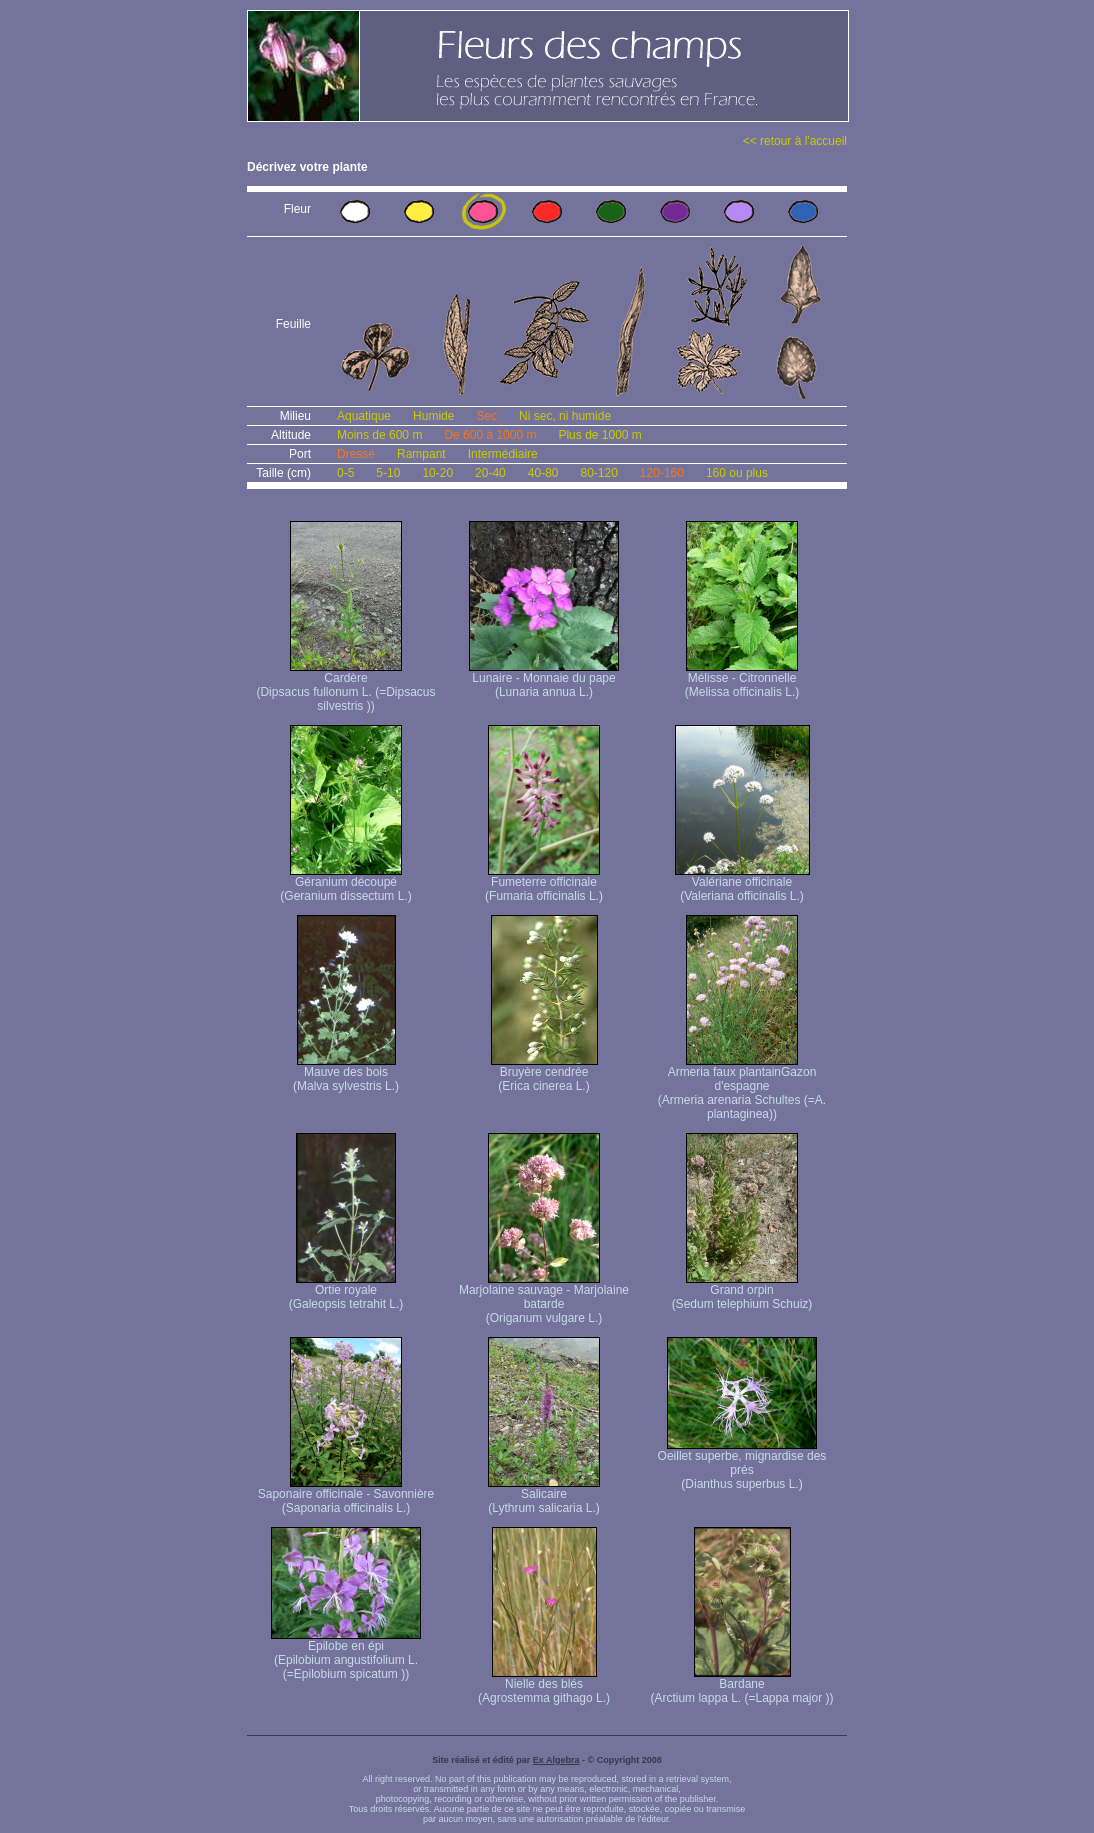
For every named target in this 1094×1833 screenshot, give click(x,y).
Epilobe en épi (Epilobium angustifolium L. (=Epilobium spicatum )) (346, 1654)
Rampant (421, 454)
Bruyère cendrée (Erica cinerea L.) (544, 1073)
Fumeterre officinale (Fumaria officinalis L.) (544, 883)
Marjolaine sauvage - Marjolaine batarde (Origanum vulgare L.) (544, 1298)
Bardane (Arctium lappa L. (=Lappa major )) (741, 1685)
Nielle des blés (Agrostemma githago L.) (544, 1685)
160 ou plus (737, 473)
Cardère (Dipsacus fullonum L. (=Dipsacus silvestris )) (345, 686)
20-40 (490, 473)
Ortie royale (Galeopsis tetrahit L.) (346, 1291)
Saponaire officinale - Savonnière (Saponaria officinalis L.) (346, 1495)
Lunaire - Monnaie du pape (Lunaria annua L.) (544, 679)
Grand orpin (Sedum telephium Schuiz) (742, 1291)
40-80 (543, 473)
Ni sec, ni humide (565, 416)
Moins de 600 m (379, 435)
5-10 (388, 473)
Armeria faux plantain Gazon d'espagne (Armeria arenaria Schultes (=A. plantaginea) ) (742, 1087)
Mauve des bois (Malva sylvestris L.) (346, 1073)
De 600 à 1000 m (490, 435)
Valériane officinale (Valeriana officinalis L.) (742, 883)
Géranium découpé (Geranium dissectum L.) (345, 883)
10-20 (437, 473)
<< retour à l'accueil (795, 141)
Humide (433, 416)
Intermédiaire (503, 454)
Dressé (356, 454)
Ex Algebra (556, 1760)
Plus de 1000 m (599, 435)
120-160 (662, 473)
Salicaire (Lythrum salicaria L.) (544, 1495)
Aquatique (364, 416)
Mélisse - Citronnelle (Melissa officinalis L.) (742, 679)
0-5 (345, 473)
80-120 (598, 473)
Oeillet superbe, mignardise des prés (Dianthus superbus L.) (742, 1464)
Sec (486, 416)
